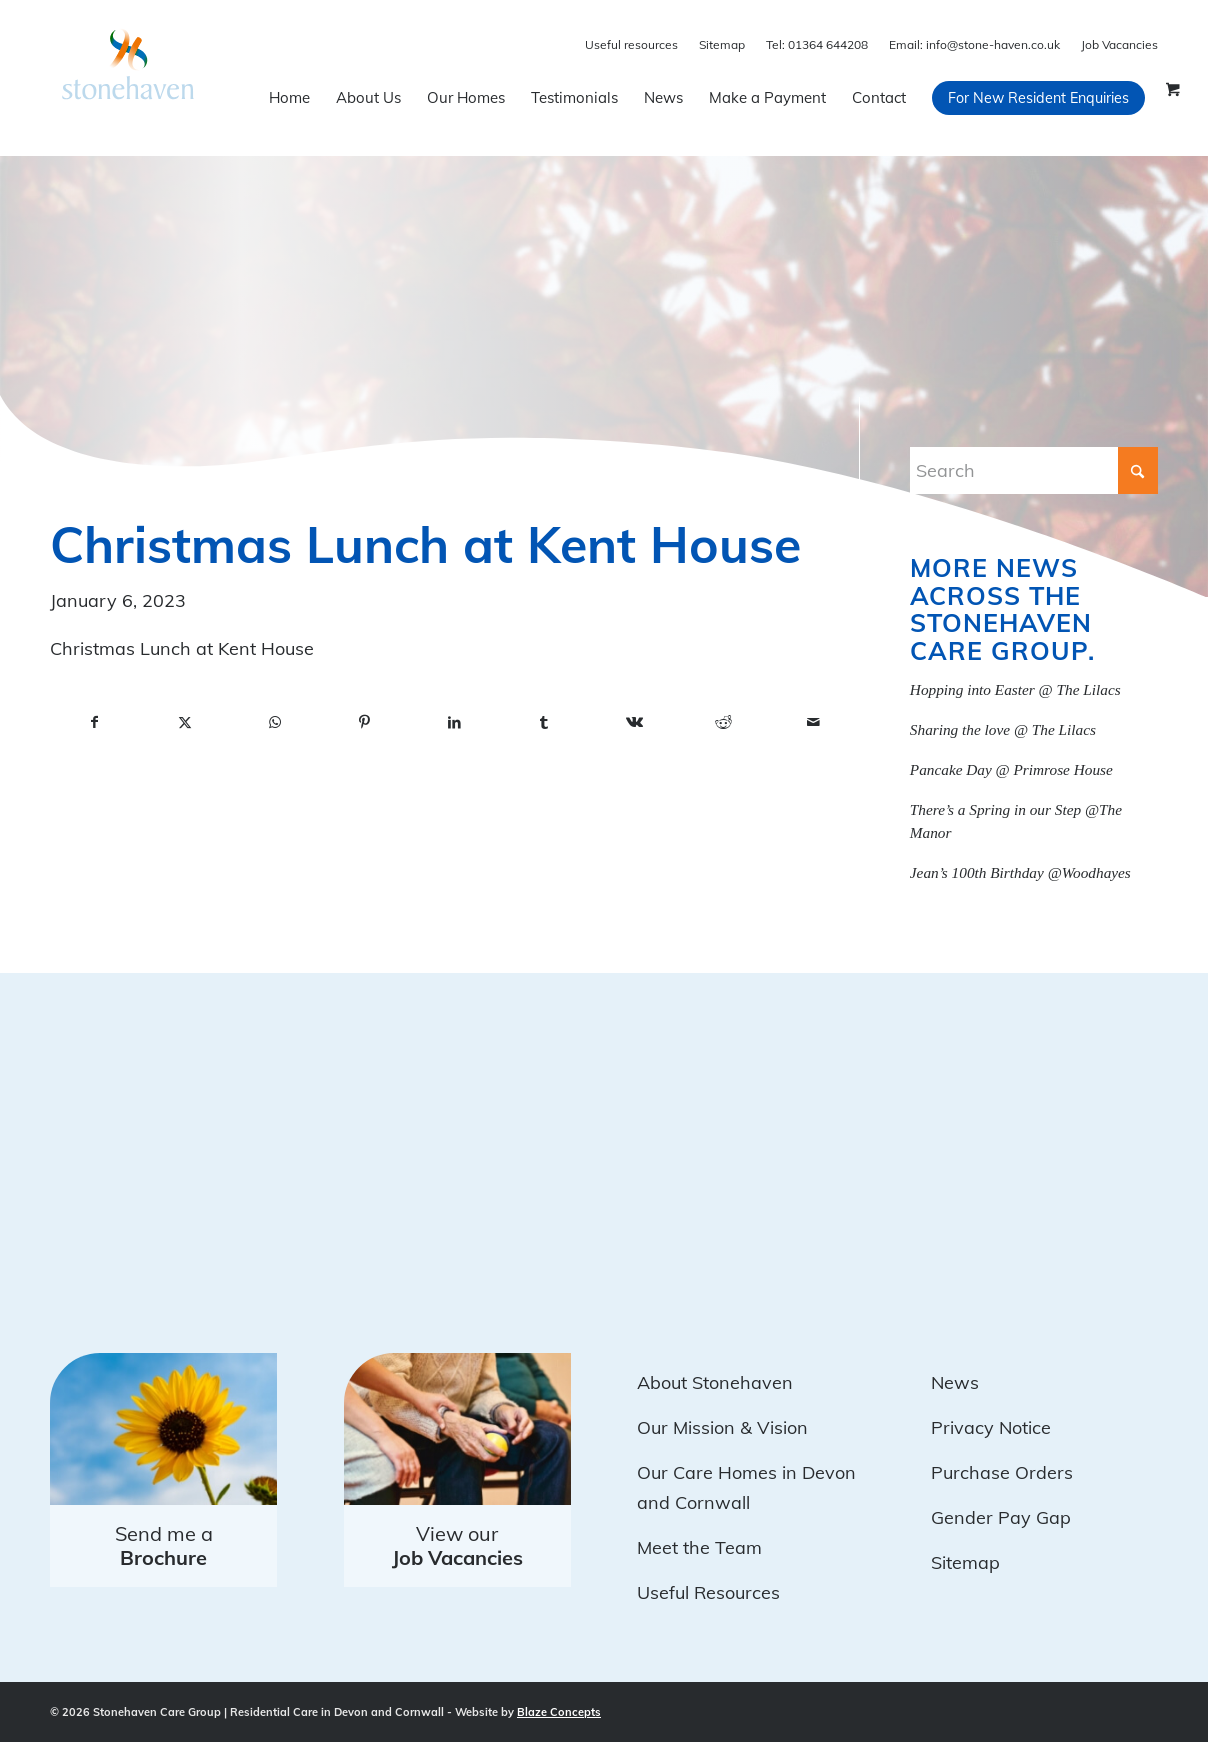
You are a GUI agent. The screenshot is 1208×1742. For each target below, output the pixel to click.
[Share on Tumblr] (544, 723)
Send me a (164, 1545)
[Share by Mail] (814, 723)
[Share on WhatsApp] (275, 723)
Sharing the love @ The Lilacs (1003, 729)
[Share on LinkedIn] (454, 723)
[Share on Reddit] (724, 723)
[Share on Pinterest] (365, 723)
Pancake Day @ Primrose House (1011, 769)
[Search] (1034, 470)
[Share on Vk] (634, 723)
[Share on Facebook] (95, 723)
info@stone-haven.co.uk (974, 44)
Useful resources (631, 44)
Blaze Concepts (559, 1712)
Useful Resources (708, 1592)
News (955, 1382)
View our (457, 1545)
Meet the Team (699, 1547)
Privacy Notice (991, 1427)
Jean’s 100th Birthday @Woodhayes (1020, 872)
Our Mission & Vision (722, 1427)
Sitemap (722, 44)
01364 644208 (817, 44)
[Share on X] (185, 723)
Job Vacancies (1119, 44)
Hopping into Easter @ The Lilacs (1015, 689)
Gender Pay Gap (1001, 1517)
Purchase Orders (1002, 1472)
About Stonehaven (715, 1382)
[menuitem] (289, 98)
